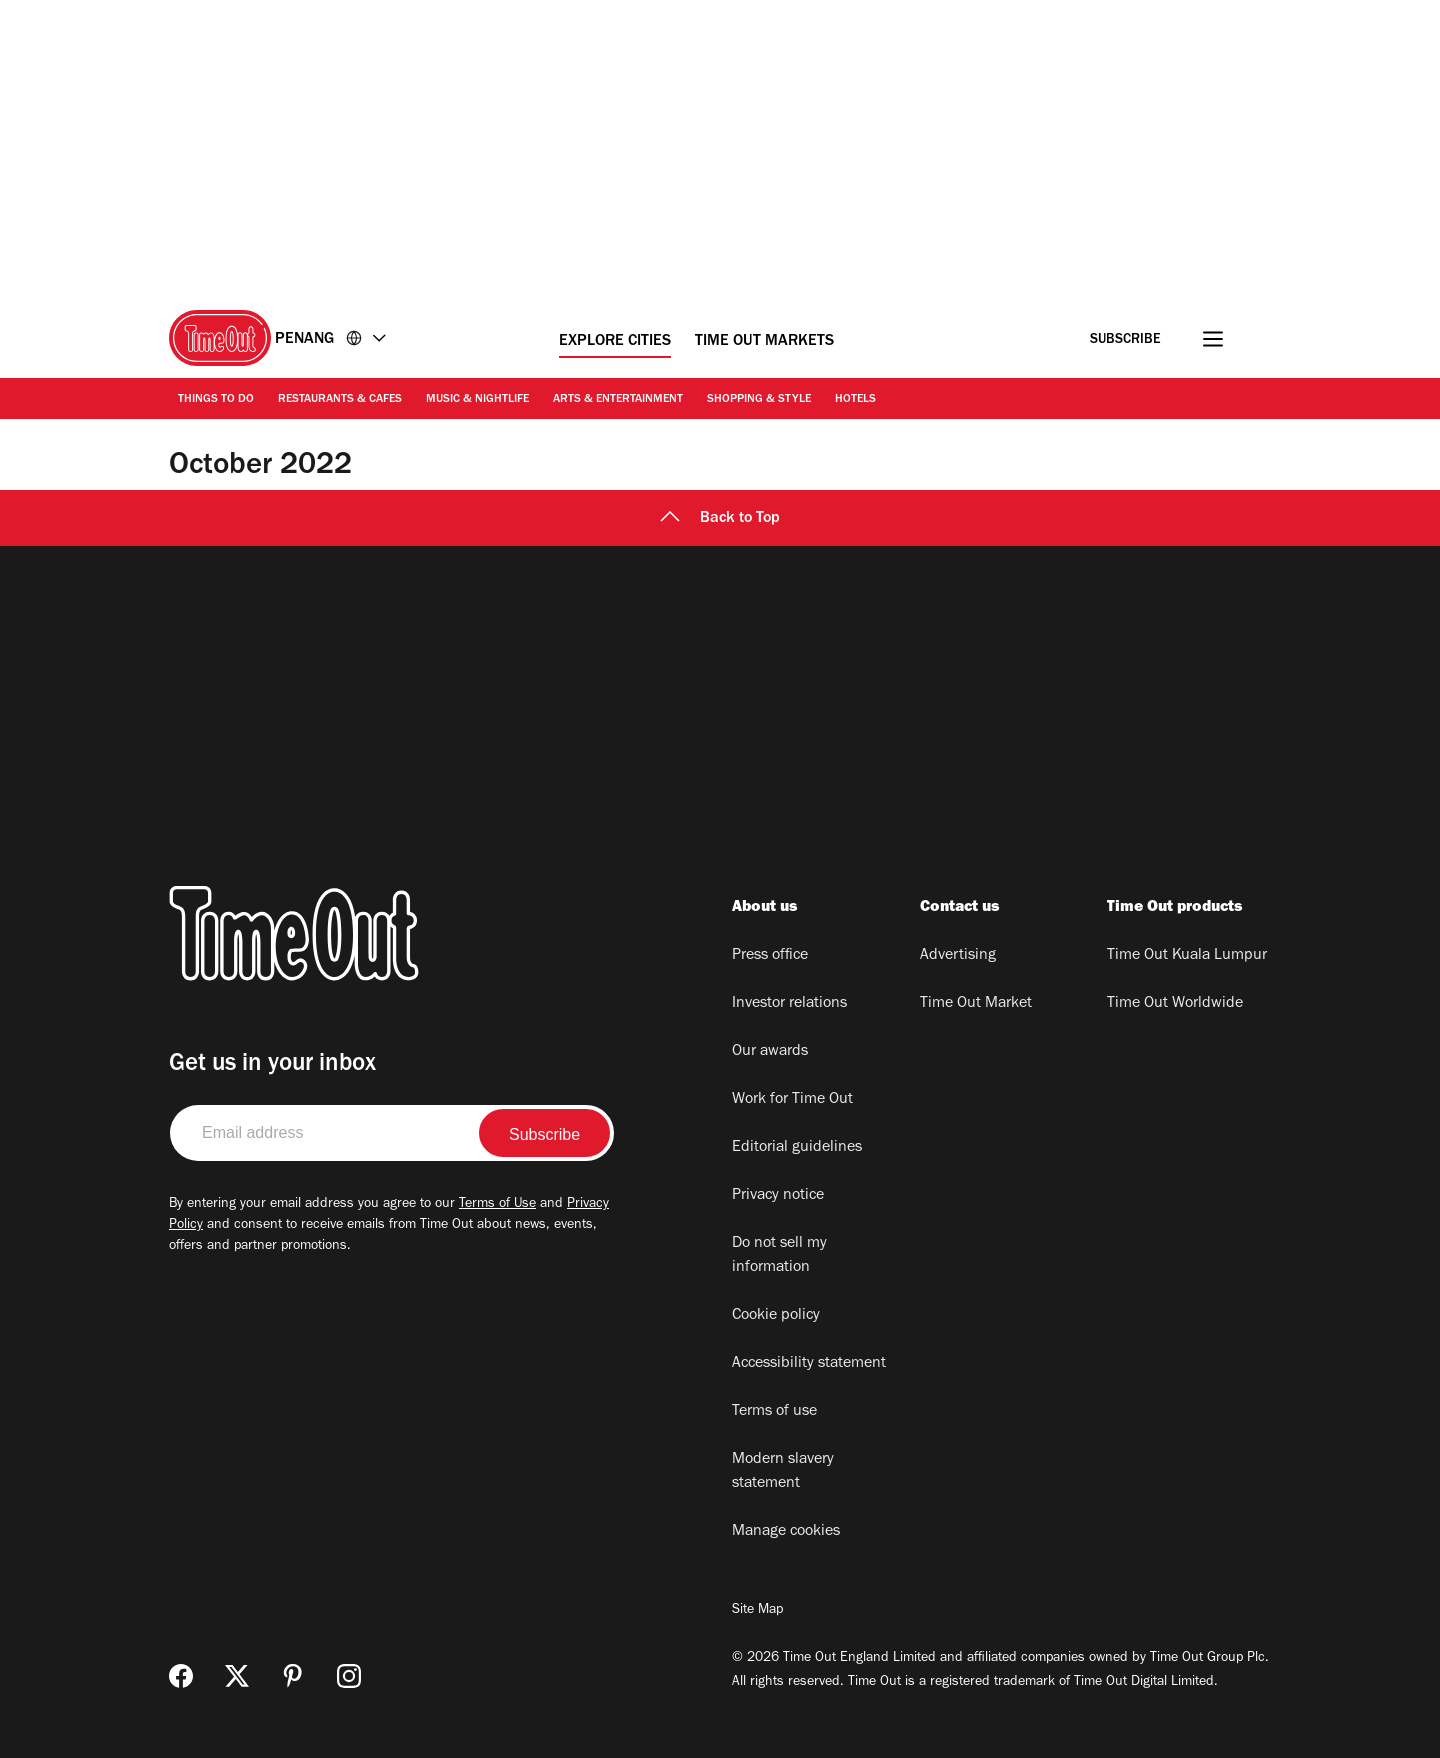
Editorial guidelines (797, 1148)
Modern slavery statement (783, 1472)
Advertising (958, 956)
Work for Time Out (792, 1100)
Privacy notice (778, 1196)
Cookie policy (776, 1316)
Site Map (757, 1611)
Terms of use (774, 1412)
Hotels (855, 400)
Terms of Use (497, 1205)
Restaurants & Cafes (340, 400)
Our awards (770, 1052)
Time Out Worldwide (1175, 1004)
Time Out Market (976, 1004)
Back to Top (720, 519)
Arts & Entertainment (618, 400)
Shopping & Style (759, 400)
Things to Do (216, 400)
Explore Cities (615, 342)
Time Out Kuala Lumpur (1187, 956)
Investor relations (789, 1004)
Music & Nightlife (477, 400)
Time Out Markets (764, 342)
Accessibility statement (809, 1364)
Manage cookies (786, 1532)
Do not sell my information (779, 1256)
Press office (770, 956)
